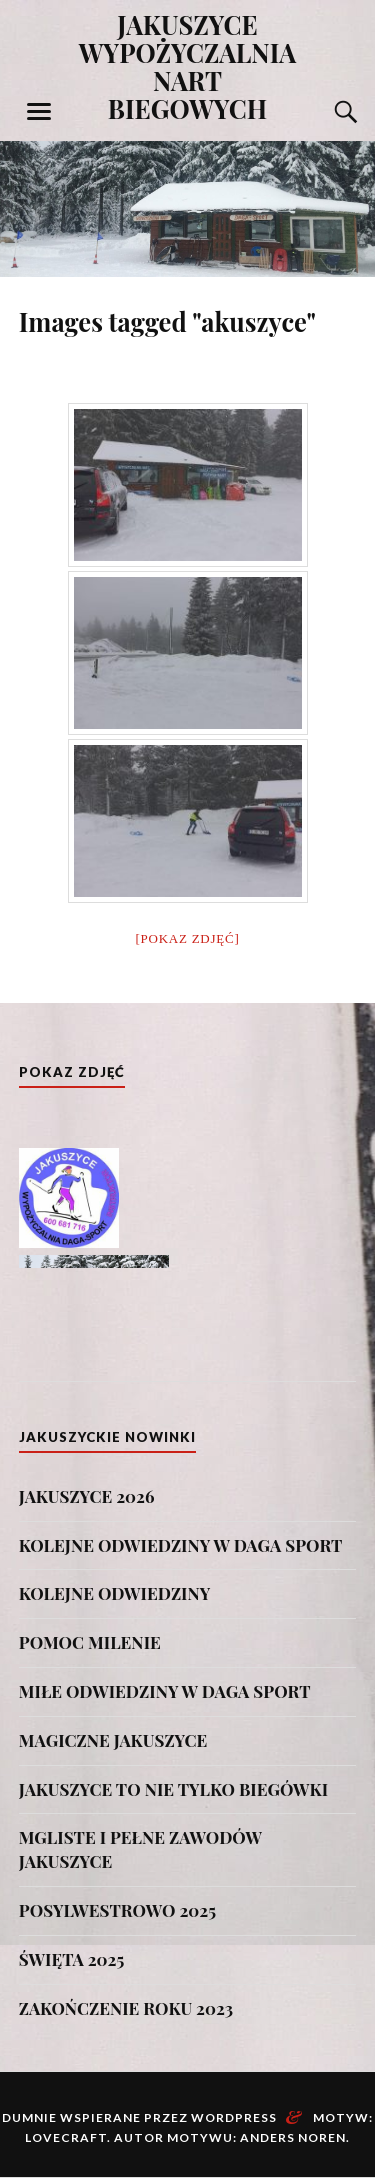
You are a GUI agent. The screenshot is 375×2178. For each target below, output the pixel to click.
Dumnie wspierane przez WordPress (139, 2117)
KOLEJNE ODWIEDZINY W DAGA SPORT (181, 1545)
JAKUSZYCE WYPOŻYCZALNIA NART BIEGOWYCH (188, 66)
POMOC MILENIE (90, 1642)
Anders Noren (293, 2137)
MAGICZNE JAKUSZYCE (113, 1740)
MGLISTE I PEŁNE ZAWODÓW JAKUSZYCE (140, 1849)
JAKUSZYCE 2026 (87, 1496)
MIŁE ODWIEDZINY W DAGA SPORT (165, 1691)
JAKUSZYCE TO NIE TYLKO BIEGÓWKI (173, 1789)
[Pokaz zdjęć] (188, 938)
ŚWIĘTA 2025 (72, 1959)
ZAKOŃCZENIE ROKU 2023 (126, 2008)
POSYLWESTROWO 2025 (117, 1910)
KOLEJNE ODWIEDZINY (115, 1593)
